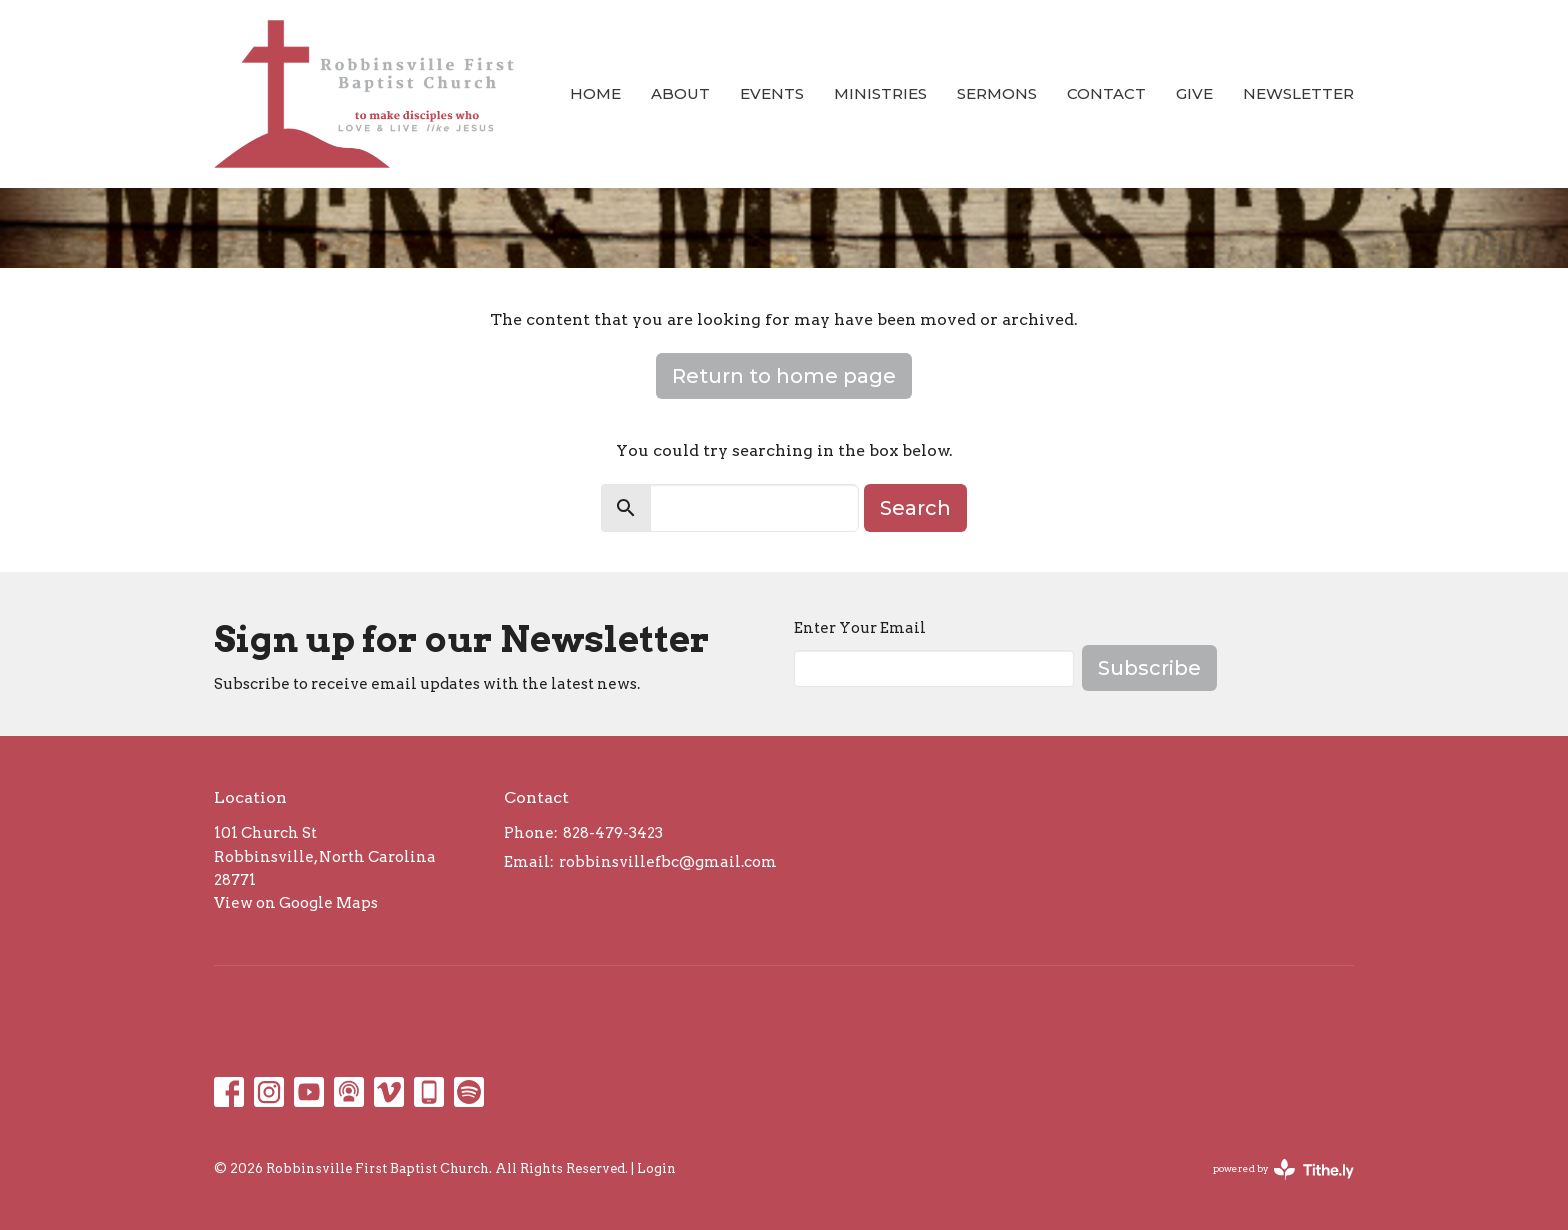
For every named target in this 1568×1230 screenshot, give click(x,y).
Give (1194, 93)
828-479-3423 (613, 833)
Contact (1106, 93)
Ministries (880, 93)
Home (595, 93)
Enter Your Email (860, 628)
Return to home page (784, 376)
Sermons (997, 93)
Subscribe (1149, 668)
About (680, 93)
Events (772, 93)
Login (656, 1168)
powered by (1283, 1169)
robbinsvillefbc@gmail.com (668, 862)
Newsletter (1298, 93)
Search (915, 508)
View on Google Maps (296, 903)
